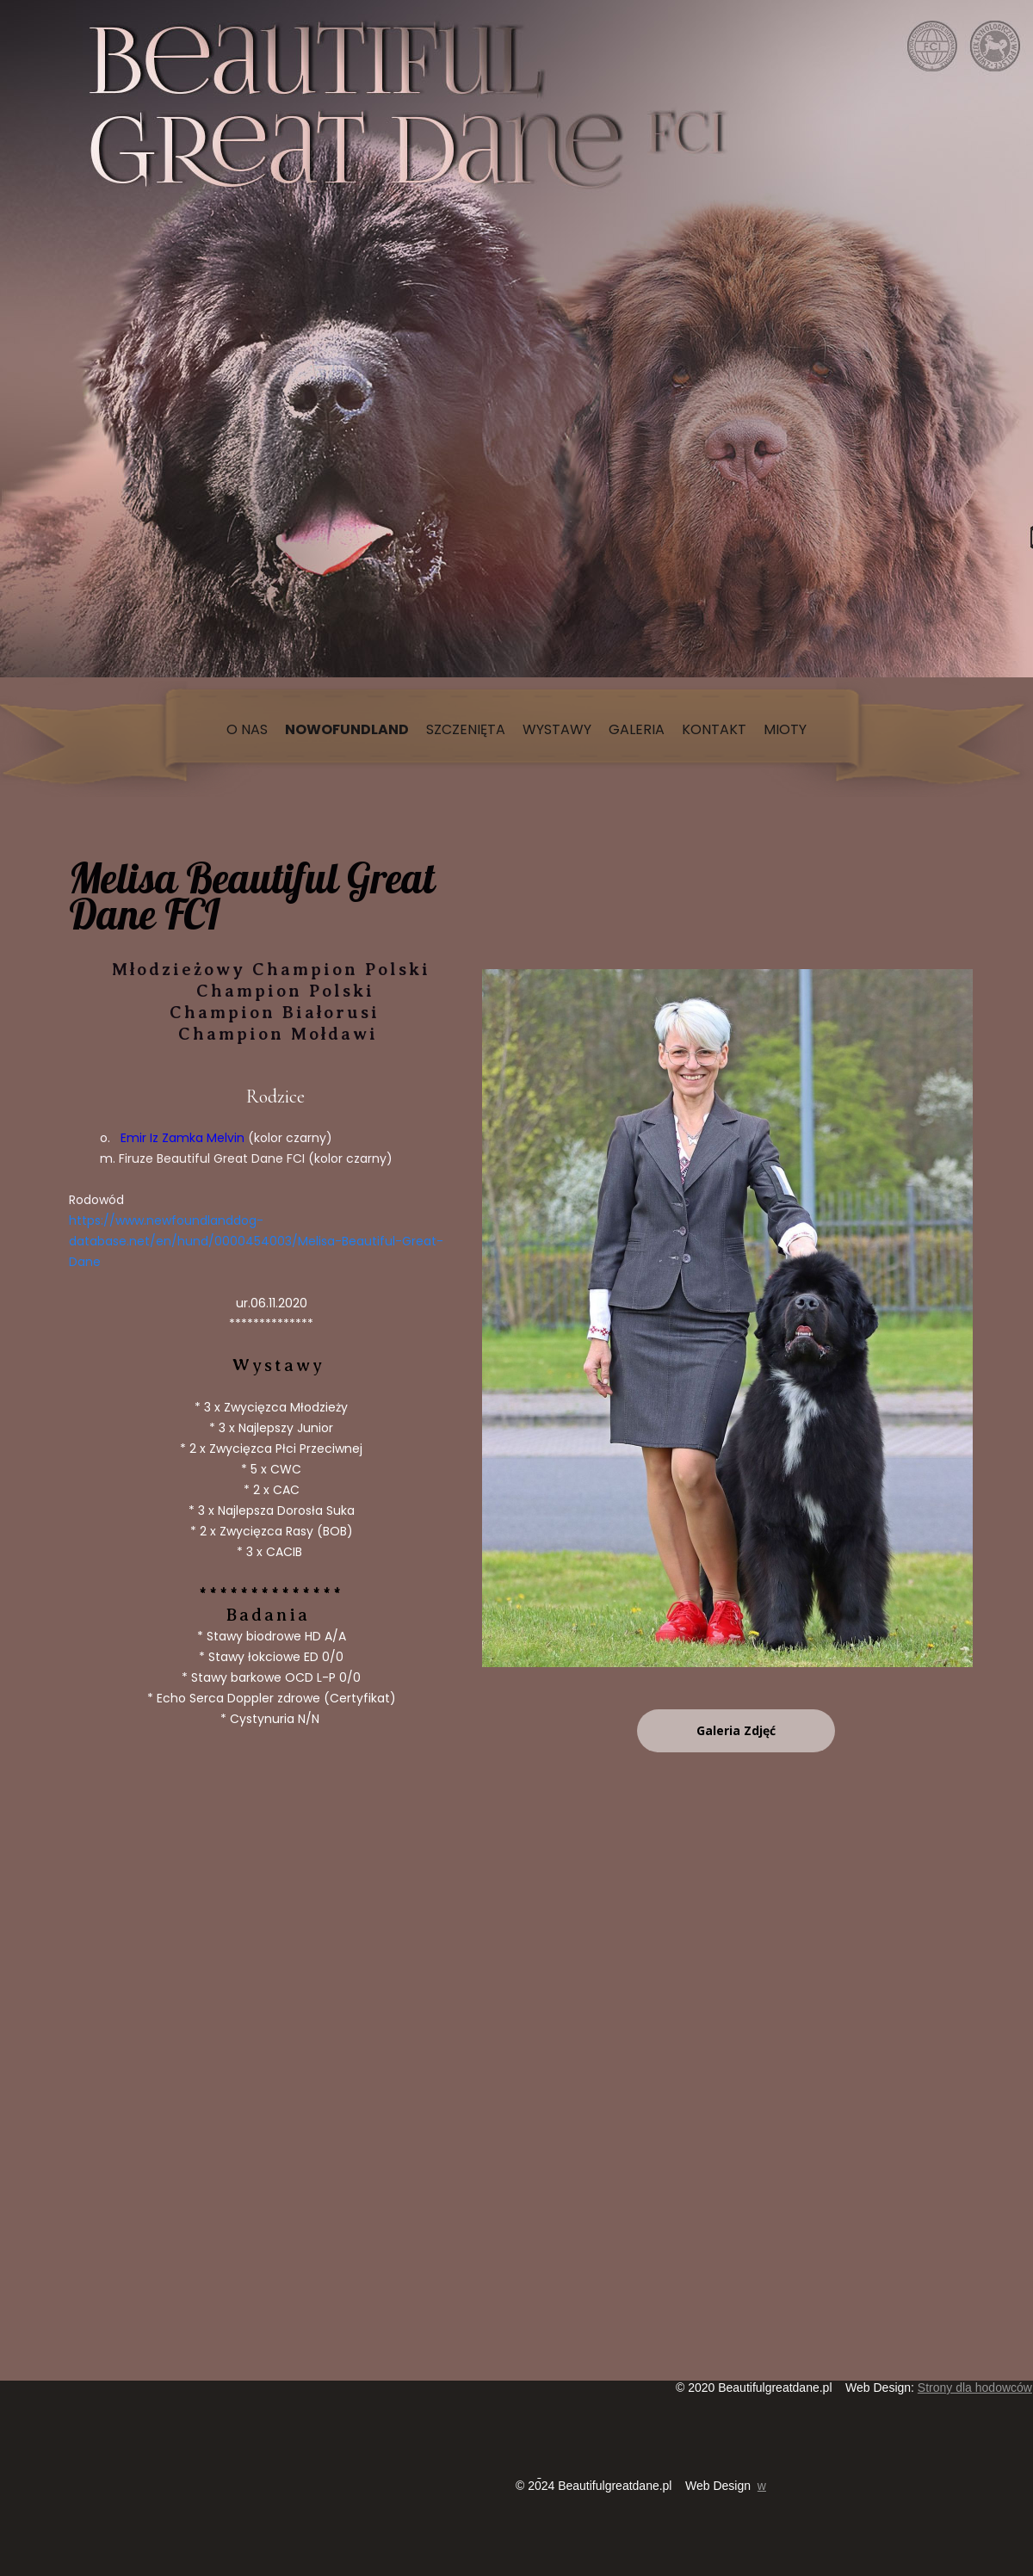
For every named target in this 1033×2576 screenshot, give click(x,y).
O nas (247, 729)
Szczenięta (465, 729)
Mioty (785, 729)
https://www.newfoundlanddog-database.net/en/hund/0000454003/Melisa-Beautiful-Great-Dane (256, 1241)
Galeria (637, 729)
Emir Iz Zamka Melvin (180, 1137)
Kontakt (714, 729)
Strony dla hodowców (975, 2387)
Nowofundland (347, 729)
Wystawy (557, 729)
